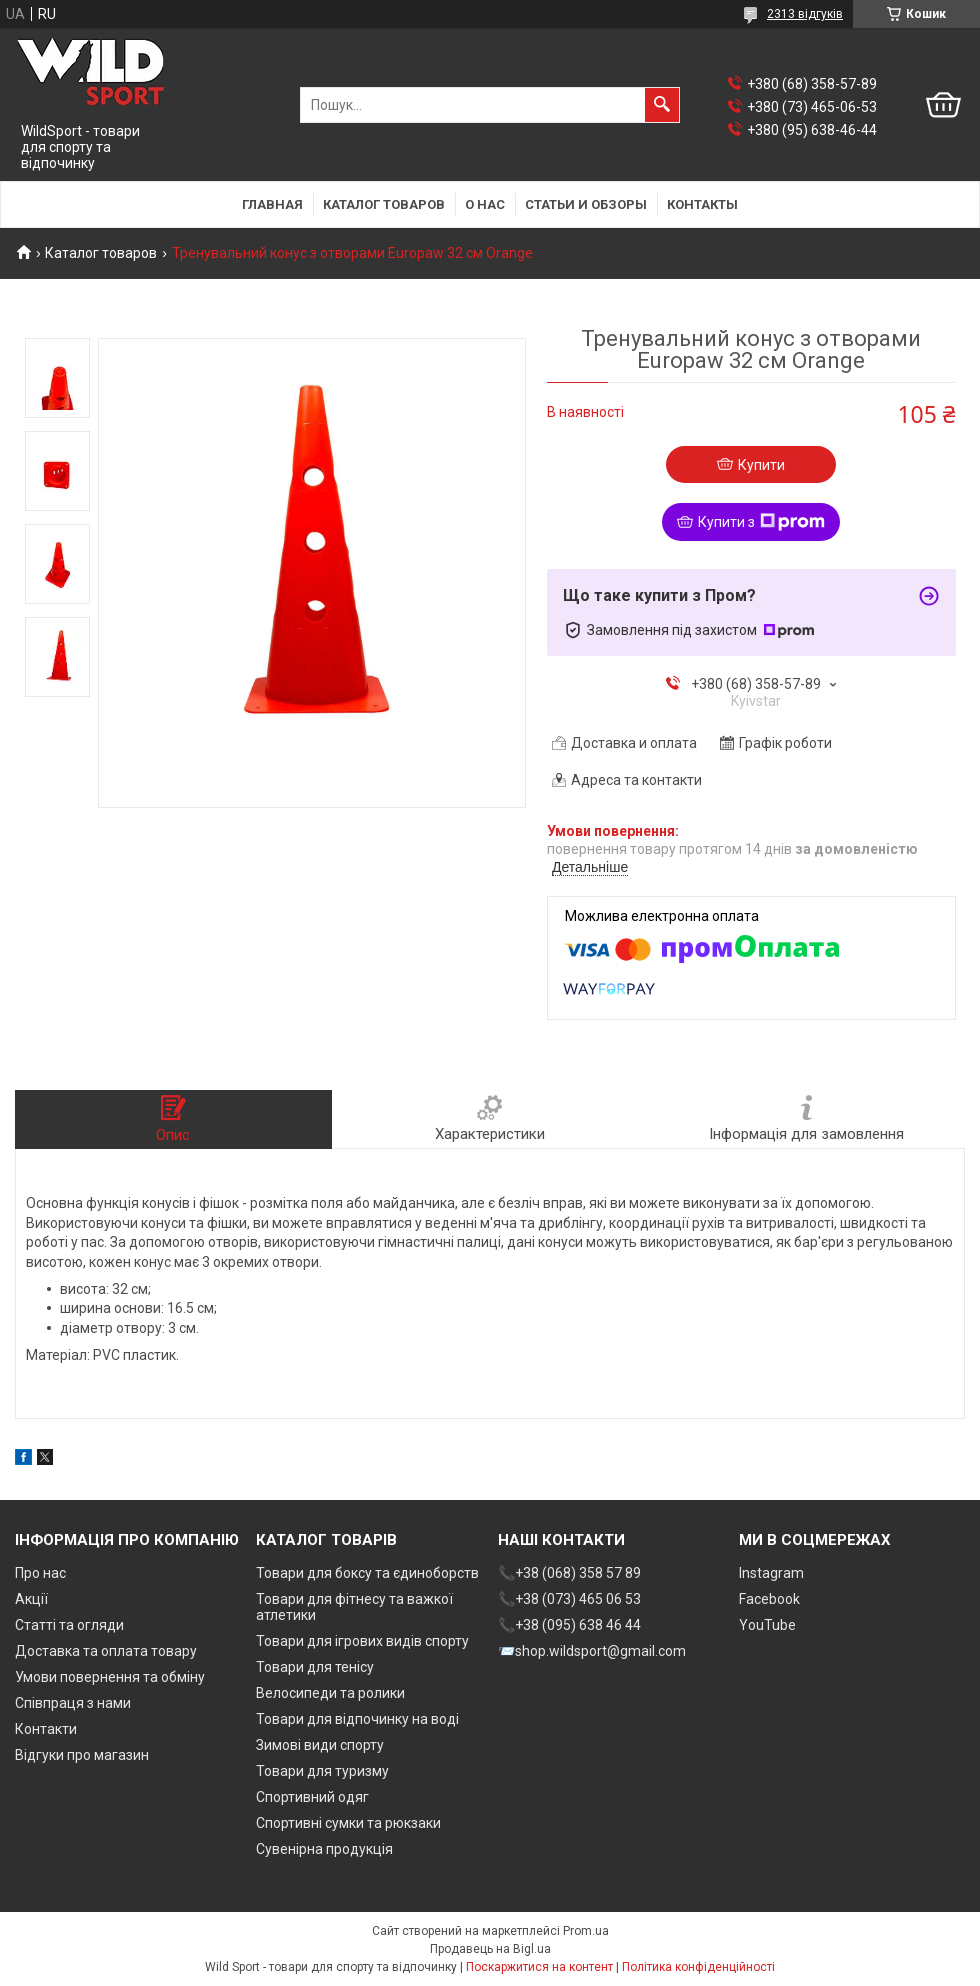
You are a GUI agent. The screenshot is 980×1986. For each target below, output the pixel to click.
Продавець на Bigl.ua (490, 1949)
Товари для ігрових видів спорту (362, 1641)
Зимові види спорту (320, 1745)
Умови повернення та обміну (110, 1677)
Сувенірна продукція (324, 1849)
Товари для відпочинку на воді (357, 1719)
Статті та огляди (69, 1625)
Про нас (40, 1573)
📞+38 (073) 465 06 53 (569, 1599)
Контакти (46, 1729)
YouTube (767, 1625)
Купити (761, 465)
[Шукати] (662, 105)
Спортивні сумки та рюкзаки (348, 1823)
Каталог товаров (384, 204)
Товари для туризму (322, 1771)
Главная (272, 204)
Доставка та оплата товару (106, 1651)
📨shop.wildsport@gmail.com (592, 1651)
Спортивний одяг (312, 1797)
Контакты (702, 204)
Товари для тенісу (315, 1667)
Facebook (769, 1599)
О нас (485, 204)
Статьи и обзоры (586, 204)
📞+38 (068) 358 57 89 (569, 1573)
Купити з (761, 522)
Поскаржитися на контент (539, 1967)
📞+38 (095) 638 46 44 (569, 1625)
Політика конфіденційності (698, 1967)
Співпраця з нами (73, 1703)
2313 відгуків (805, 14)
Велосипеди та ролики (330, 1693)
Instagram (771, 1573)
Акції (31, 1599)
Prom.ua (586, 1931)
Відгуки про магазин (82, 1755)
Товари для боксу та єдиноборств (367, 1573)
